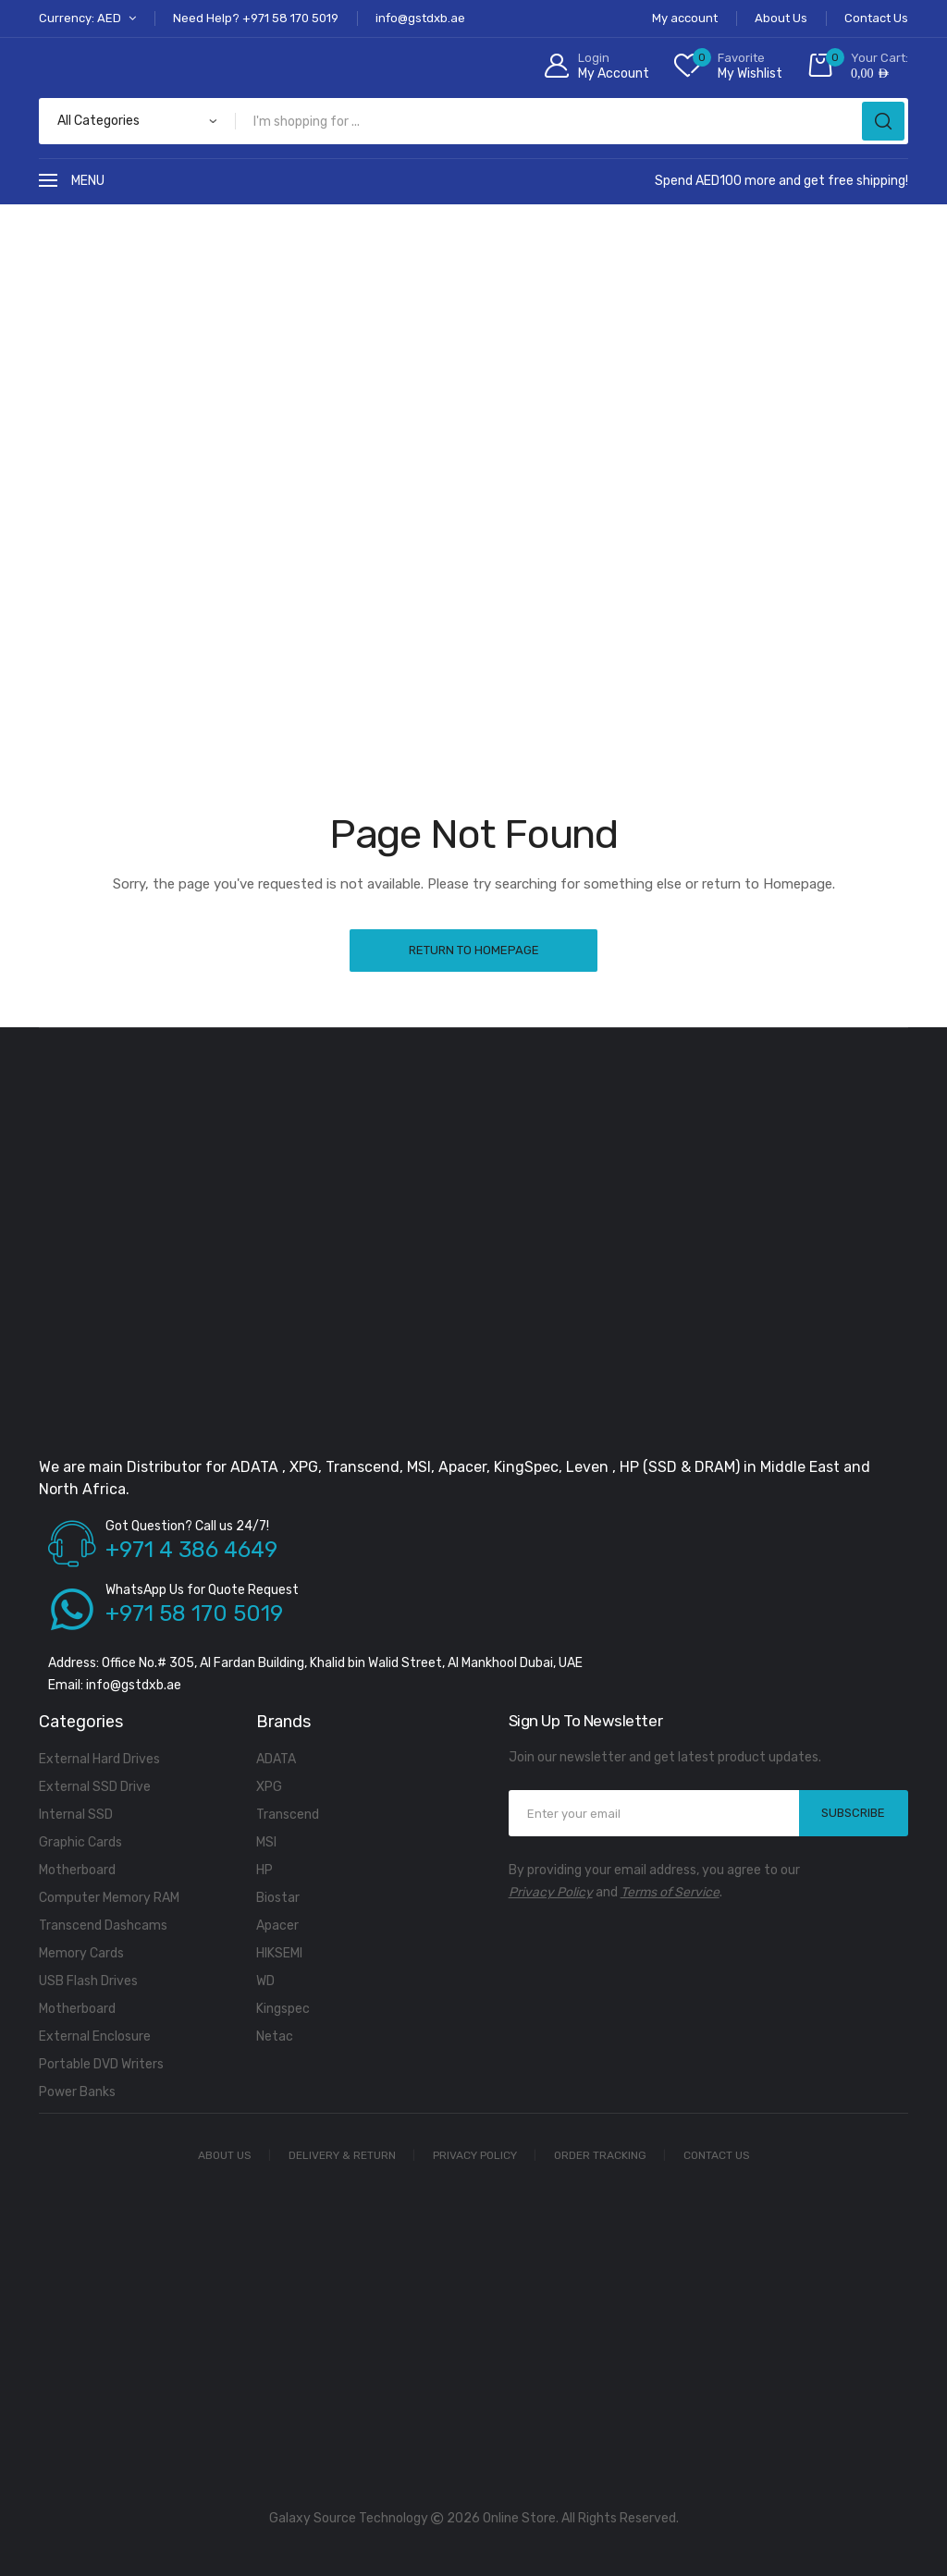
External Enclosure (95, 2036)
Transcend (287, 1814)
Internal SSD (76, 1814)
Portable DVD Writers (101, 2064)
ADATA (276, 1759)
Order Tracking (600, 2155)
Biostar (278, 1898)
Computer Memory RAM (109, 1898)
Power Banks (77, 2092)
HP (264, 1870)
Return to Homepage (474, 950)
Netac (274, 2036)
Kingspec (283, 2009)
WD (265, 1981)
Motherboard (77, 1870)
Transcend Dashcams (103, 1925)
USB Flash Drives (88, 1981)
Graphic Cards (80, 1842)
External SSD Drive (95, 1787)
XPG (269, 1787)
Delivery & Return (342, 2155)
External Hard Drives (99, 1759)
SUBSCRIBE (853, 1813)
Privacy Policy (551, 1892)
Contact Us (716, 2155)
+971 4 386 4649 (191, 1550)
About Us (225, 2155)
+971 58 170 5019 (194, 1613)
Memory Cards (81, 1953)
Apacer (277, 1925)
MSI (266, 1842)
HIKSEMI (279, 1953)
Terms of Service (670, 1892)
